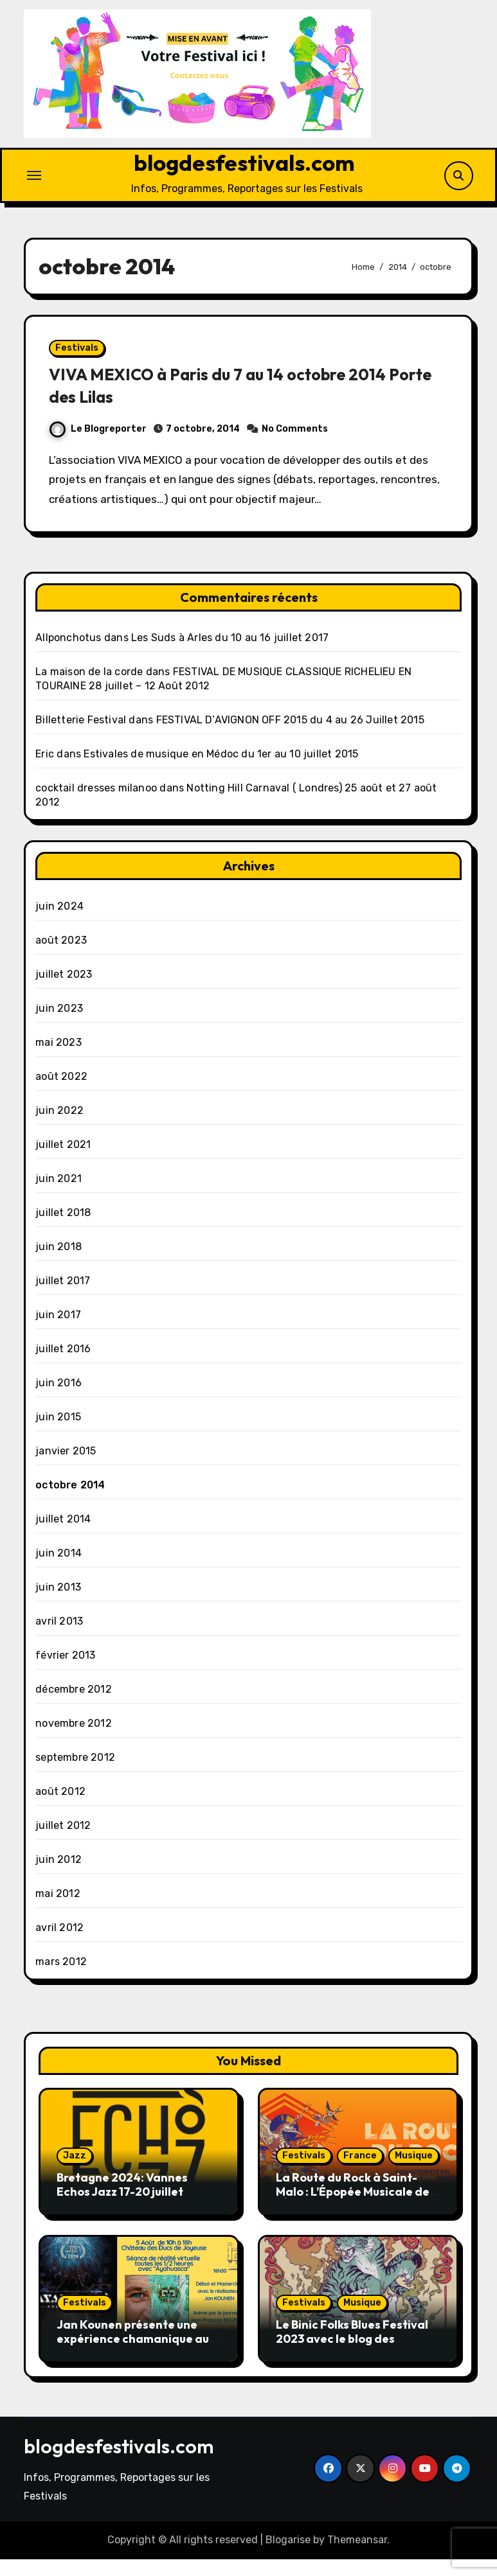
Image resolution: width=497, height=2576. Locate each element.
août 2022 (61, 1094)
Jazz (74, 2172)
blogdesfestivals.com (244, 165)
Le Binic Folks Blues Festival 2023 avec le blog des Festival (352, 2355)
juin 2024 (59, 923)
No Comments (300, 439)
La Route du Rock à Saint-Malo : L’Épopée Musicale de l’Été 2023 (352, 2208)
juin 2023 (59, 1025)
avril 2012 (59, 1945)
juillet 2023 (63, 991)
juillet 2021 (63, 1162)
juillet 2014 (63, 1536)
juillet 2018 (63, 1230)
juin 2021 (58, 1196)
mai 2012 (57, 1911)
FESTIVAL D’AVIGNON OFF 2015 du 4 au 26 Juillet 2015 (290, 737)
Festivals (82, 358)
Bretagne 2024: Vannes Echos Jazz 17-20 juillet (122, 2201)
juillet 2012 (63, 1843)
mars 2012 (61, 1979)
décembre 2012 (73, 1706)
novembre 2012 (73, 1740)
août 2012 (60, 1809)
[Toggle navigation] (34, 178)
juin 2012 (58, 1877)
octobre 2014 (70, 1502)
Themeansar (357, 2556)
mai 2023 (58, 1060)
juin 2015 (58, 1434)
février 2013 (65, 1672)
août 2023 (61, 957)
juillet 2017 (62, 1298)
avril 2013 (59, 1638)
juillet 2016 (63, 1366)
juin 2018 (58, 1264)
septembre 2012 (75, 1775)
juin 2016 (58, 1400)
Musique (414, 2172)
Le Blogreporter (103, 439)
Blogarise (288, 2556)
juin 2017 (58, 1332)
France (360, 2172)
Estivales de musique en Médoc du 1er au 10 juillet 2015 (221, 771)
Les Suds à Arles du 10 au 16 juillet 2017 (230, 655)
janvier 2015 (65, 1468)
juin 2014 (58, 1570)
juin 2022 (59, 1128)
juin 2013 (58, 1604)
